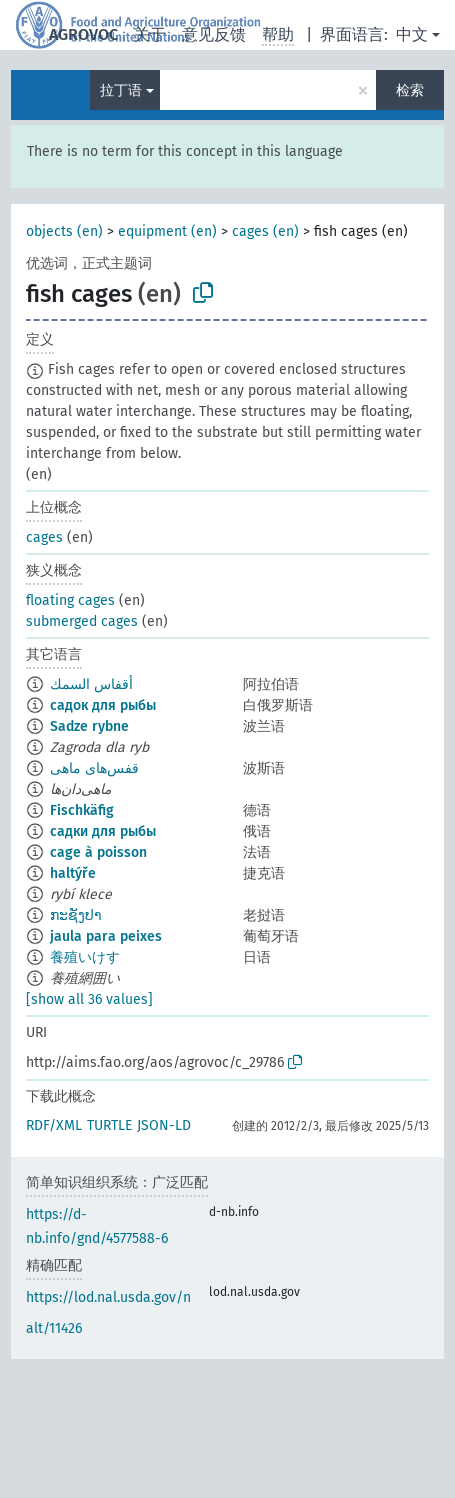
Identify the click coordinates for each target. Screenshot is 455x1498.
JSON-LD (164, 1125)
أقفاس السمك (91, 684)
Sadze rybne (89, 726)
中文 (412, 34)
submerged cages (82, 621)
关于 (150, 34)
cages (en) (265, 231)
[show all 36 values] (89, 999)
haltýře (73, 873)
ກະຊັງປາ (76, 915)
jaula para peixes (106, 936)
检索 (410, 90)
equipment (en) (167, 231)
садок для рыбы (103, 705)
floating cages (70, 600)
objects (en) (64, 231)
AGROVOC (83, 34)
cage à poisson (98, 852)
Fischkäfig (82, 810)
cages (44, 537)
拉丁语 (121, 90)
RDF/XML (54, 1125)
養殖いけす (85, 957)
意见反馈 (214, 34)
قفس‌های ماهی (94, 768)
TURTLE (109, 1125)
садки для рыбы (103, 831)
